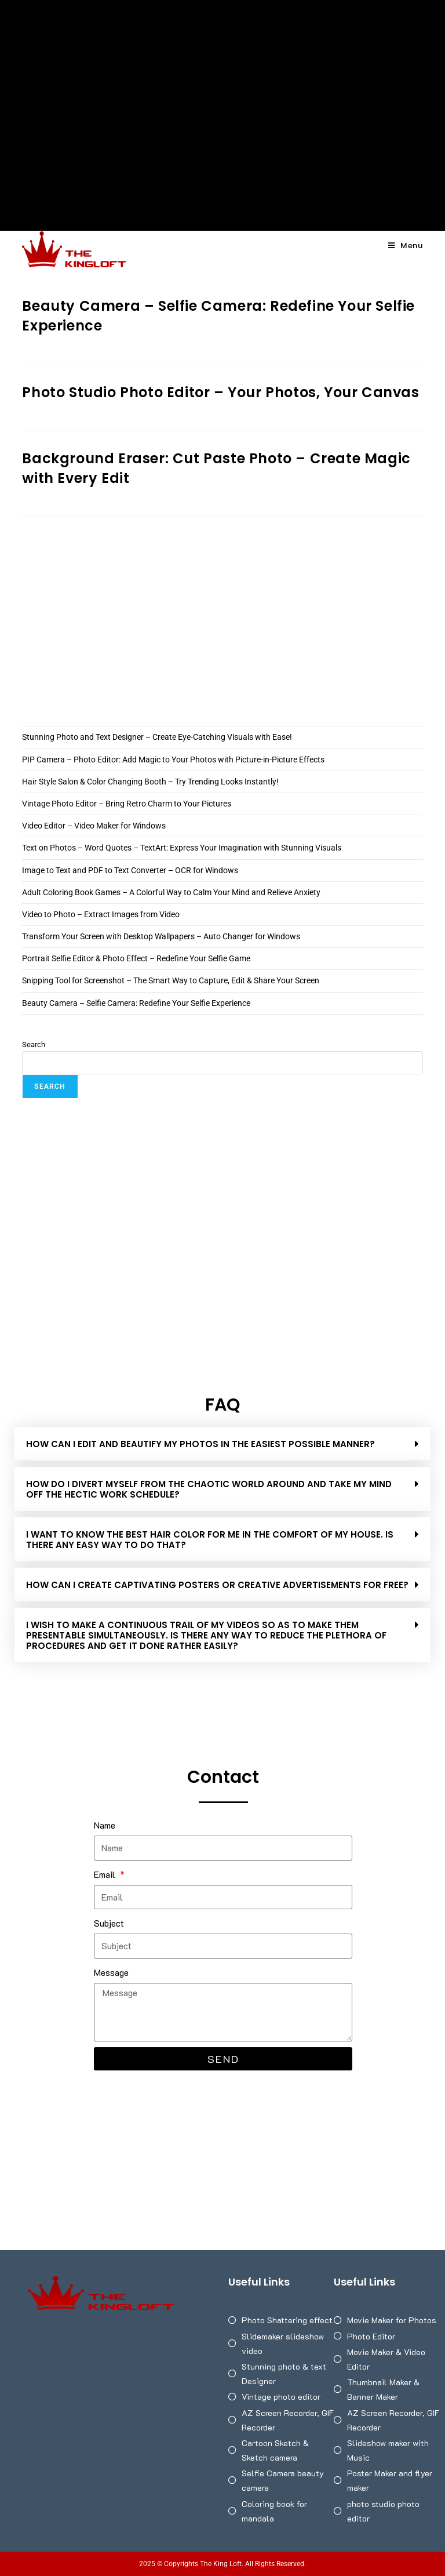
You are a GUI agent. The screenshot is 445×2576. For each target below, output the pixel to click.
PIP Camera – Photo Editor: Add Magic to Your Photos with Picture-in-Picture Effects (173, 759)
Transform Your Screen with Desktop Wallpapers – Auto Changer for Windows (161, 936)
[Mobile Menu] (405, 245)
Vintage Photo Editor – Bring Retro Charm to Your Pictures (126, 803)
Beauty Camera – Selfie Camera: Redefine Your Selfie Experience (136, 1003)
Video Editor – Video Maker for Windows (94, 825)
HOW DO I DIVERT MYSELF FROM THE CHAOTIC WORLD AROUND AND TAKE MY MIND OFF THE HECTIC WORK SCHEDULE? (209, 1489)
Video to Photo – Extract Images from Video (101, 914)
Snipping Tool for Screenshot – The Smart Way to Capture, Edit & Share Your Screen (170, 980)
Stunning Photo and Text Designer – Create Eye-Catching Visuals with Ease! (157, 737)
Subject (109, 1923)
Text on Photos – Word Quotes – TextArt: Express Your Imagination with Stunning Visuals (181, 847)
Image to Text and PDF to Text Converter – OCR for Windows (130, 870)
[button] (222, 1443)
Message (111, 1972)
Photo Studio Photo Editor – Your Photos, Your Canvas (220, 392)
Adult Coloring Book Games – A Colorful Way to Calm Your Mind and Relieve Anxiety (171, 892)
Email (106, 1874)
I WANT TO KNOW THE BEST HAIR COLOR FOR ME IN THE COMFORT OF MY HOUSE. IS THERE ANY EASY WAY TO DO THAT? (209, 1539)
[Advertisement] (222, 87)
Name (104, 1825)
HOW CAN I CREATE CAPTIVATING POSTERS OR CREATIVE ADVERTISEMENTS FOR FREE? (217, 1585)
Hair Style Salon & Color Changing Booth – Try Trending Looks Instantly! (150, 781)
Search (33, 1044)
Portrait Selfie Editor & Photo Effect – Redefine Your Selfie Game (136, 958)
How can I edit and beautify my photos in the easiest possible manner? (200, 1444)
